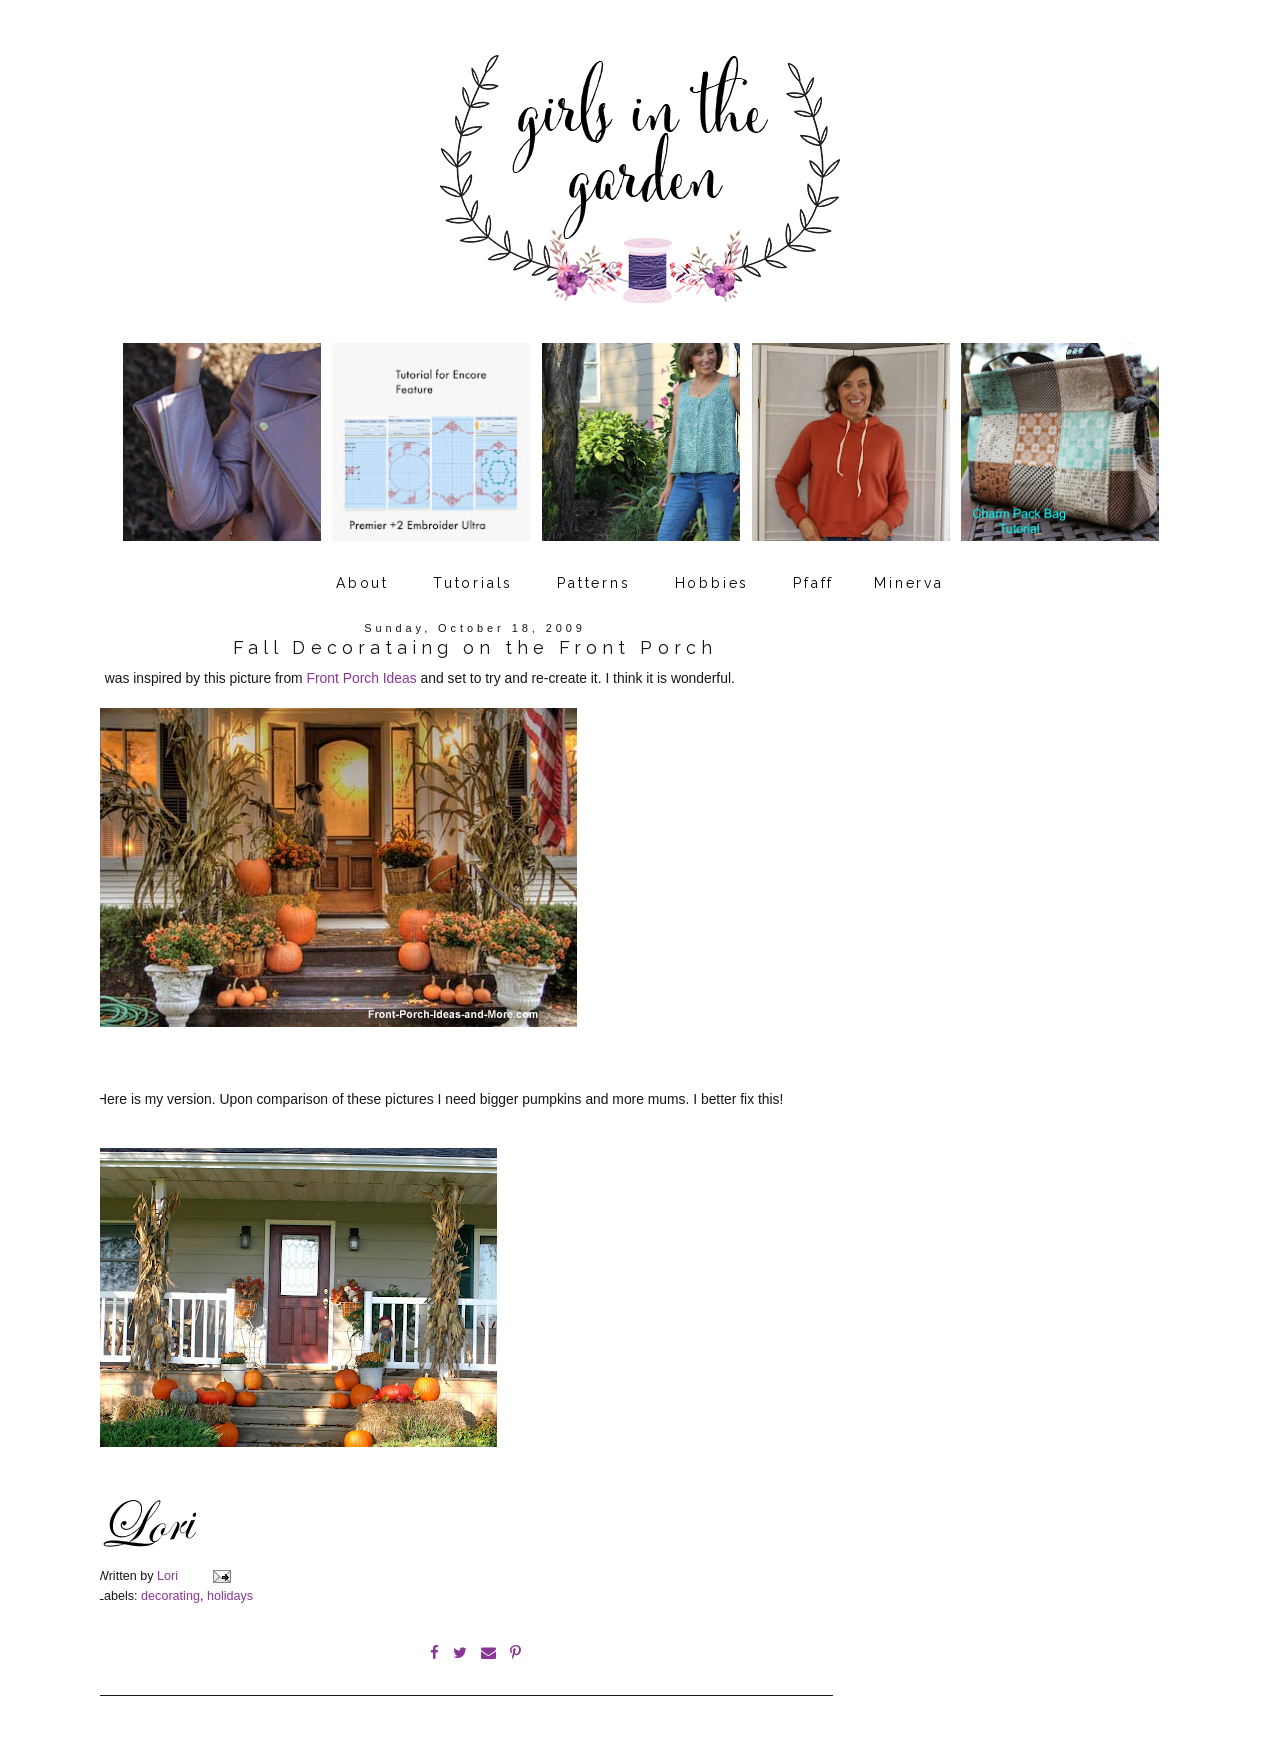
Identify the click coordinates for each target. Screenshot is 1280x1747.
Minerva (909, 583)
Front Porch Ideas (362, 678)
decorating (170, 1596)
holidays (230, 1596)
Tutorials (473, 583)
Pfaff (813, 583)
